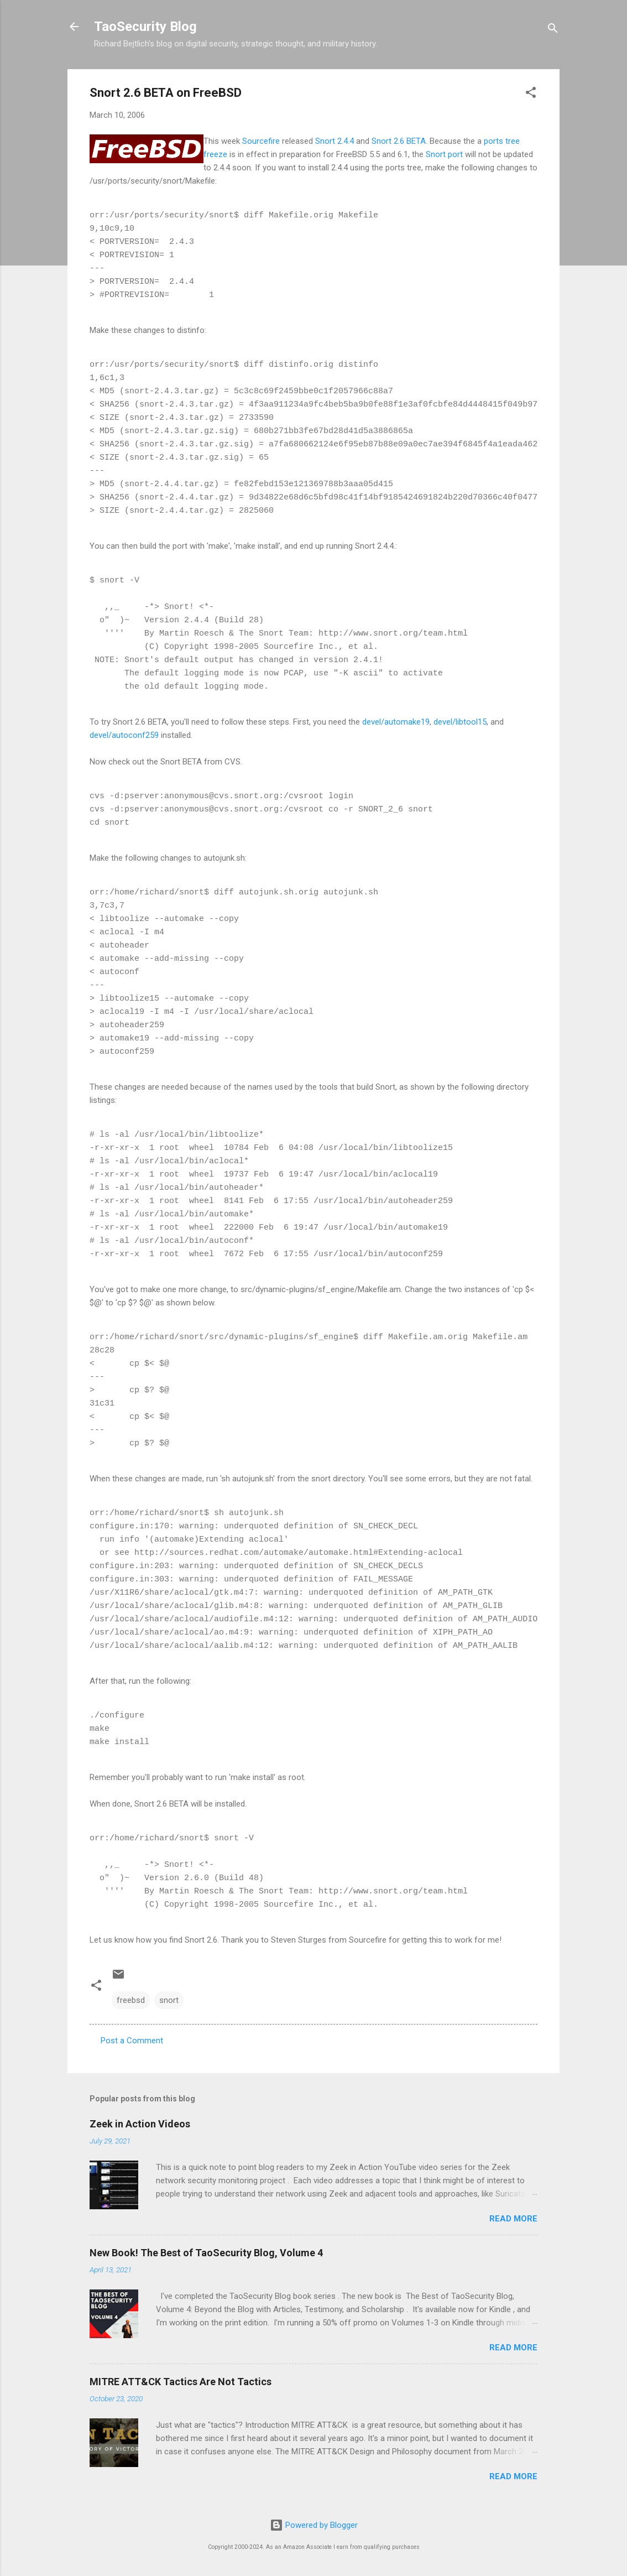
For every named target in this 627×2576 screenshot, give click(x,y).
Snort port (444, 154)
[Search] (553, 30)
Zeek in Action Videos (140, 2124)
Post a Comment (132, 2041)
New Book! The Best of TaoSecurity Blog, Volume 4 (206, 2252)
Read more (513, 2219)
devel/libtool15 (460, 722)
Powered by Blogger (314, 2525)
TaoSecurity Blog (145, 26)
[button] (530, 94)
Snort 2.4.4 (334, 141)
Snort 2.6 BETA (399, 141)
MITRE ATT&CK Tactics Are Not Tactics (180, 2381)
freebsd (131, 2000)
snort (169, 2000)
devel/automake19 (396, 722)
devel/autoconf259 (124, 735)
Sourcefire (261, 141)
